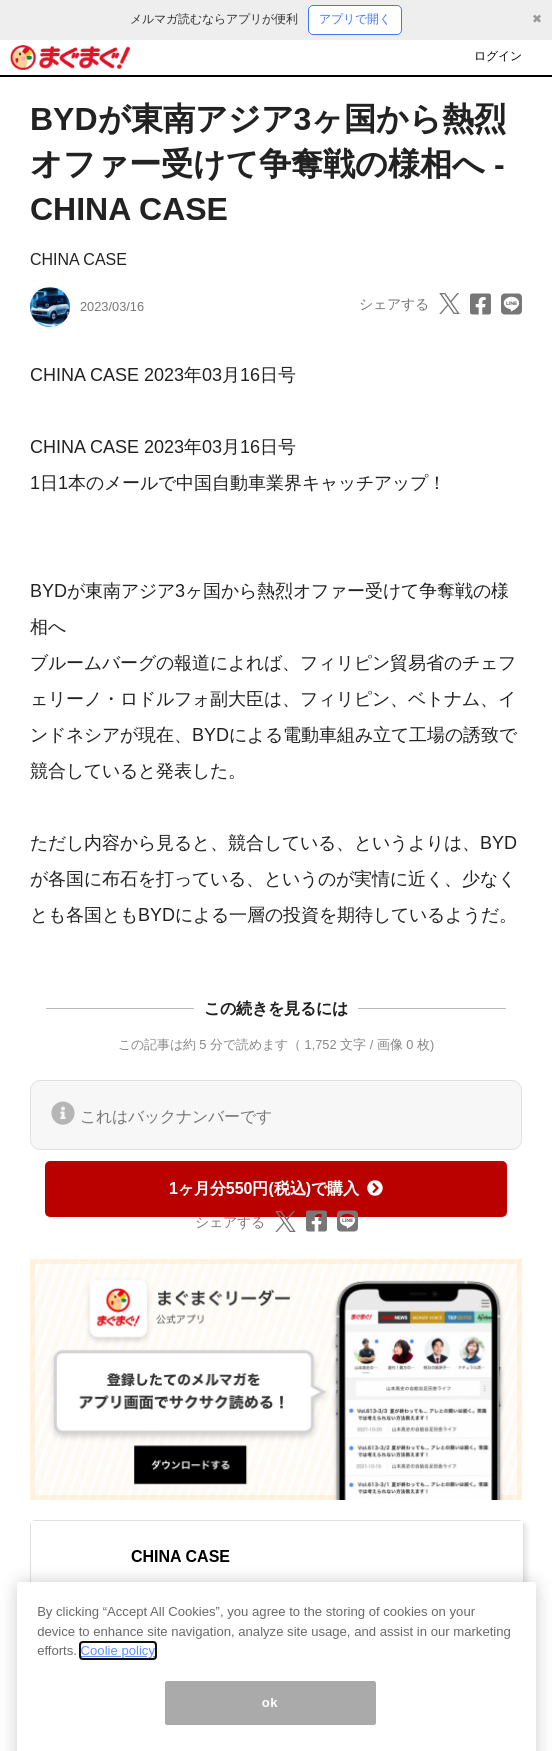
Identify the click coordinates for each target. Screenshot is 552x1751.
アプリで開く (355, 19)
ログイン (498, 56)
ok (270, 1716)
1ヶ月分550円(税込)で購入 (276, 1188)
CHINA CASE (78, 259)
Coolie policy (118, 1664)
